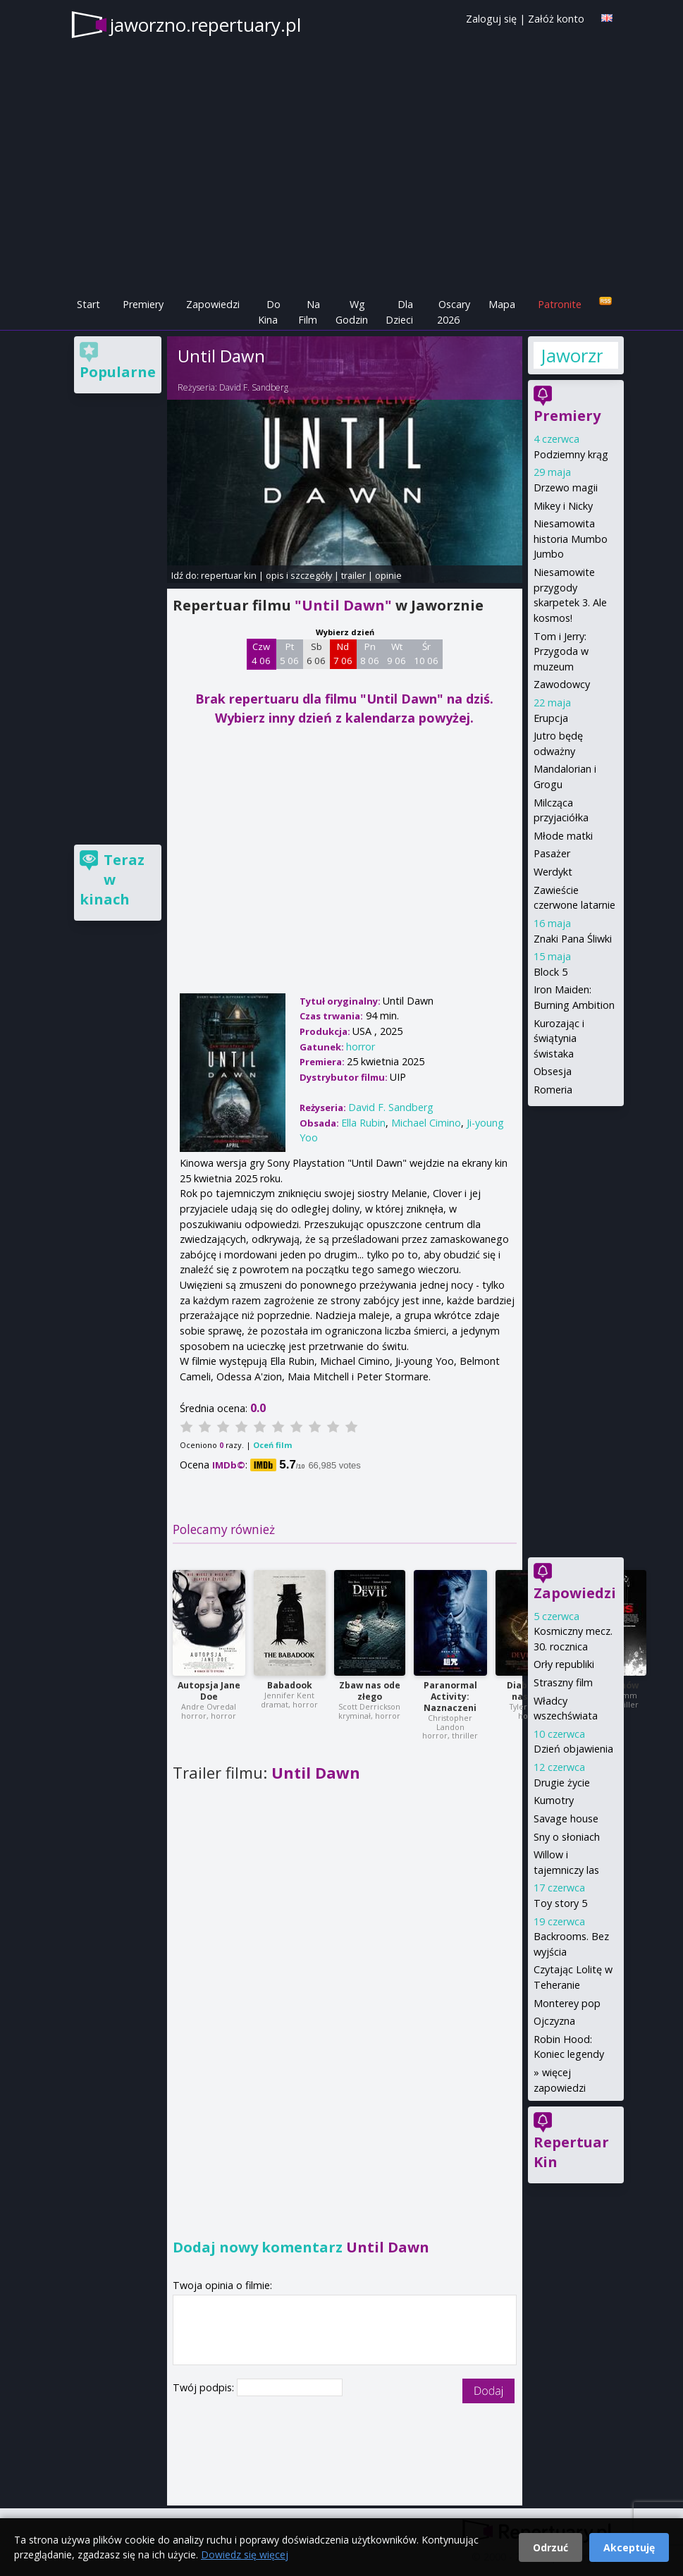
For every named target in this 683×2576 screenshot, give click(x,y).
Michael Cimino (426, 1122)
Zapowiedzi (213, 304)
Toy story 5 (560, 1903)
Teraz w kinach (112, 879)
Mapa (501, 304)
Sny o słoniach (567, 1837)
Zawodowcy (562, 684)
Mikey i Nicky (563, 506)
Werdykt (553, 871)
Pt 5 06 (289, 653)
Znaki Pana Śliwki (573, 938)
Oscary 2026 (453, 312)
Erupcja (551, 718)
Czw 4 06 (261, 653)
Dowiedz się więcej (244, 2554)
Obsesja (553, 1071)
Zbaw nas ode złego (369, 1691)
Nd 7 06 (342, 653)
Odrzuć (550, 2547)
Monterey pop (567, 2003)
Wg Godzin (352, 312)
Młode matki (563, 835)
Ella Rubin (363, 1122)
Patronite (560, 304)
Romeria (553, 1089)
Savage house (566, 1818)
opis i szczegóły (299, 575)
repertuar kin (229, 575)
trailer (353, 575)
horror (360, 1046)
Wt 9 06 (396, 653)
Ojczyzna (554, 2021)
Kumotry (554, 1800)
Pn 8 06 (369, 653)
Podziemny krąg (571, 454)
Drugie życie (562, 1782)
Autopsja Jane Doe (209, 1691)
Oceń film (272, 1445)
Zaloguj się (491, 18)
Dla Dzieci (399, 312)
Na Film (309, 312)
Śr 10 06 (426, 653)
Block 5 (550, 972)
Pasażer (552, 853)
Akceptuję (629, 2547)
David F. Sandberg (253, 387)
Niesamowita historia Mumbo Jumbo (571, 538)
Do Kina (269, 312)
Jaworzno (572, 355)
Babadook (289, 1685)
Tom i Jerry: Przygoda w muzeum (561, 651)
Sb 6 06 (316, 653)
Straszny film (563, 1682)
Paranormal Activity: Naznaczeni (450, 1696)
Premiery (143, 304)
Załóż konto (556, 18)
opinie (388, 575)
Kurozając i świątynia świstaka (559, 1038)
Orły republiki (564, 1664)
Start (88, 304)
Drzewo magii (566, 487)
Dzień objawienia (573, 1748)
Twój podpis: (205, 2387)
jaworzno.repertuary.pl (205, 24)
